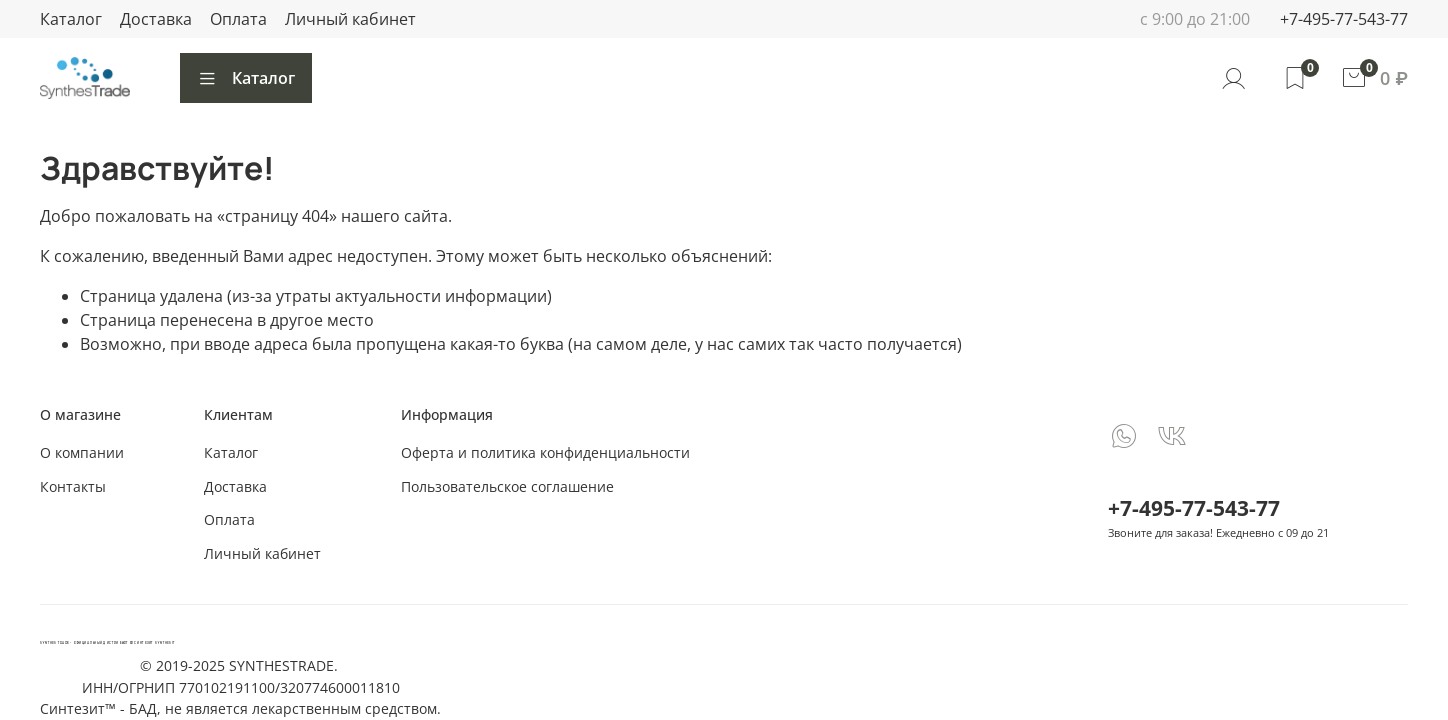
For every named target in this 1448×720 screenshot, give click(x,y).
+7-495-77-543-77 (1344, 19)
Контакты (73, 486)
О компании (82, 452)
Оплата (238, 19)
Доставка (156, 19)
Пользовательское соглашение (507, 486)
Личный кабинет (350, 19)
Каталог (71, 19)
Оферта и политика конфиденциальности (545, 452)
